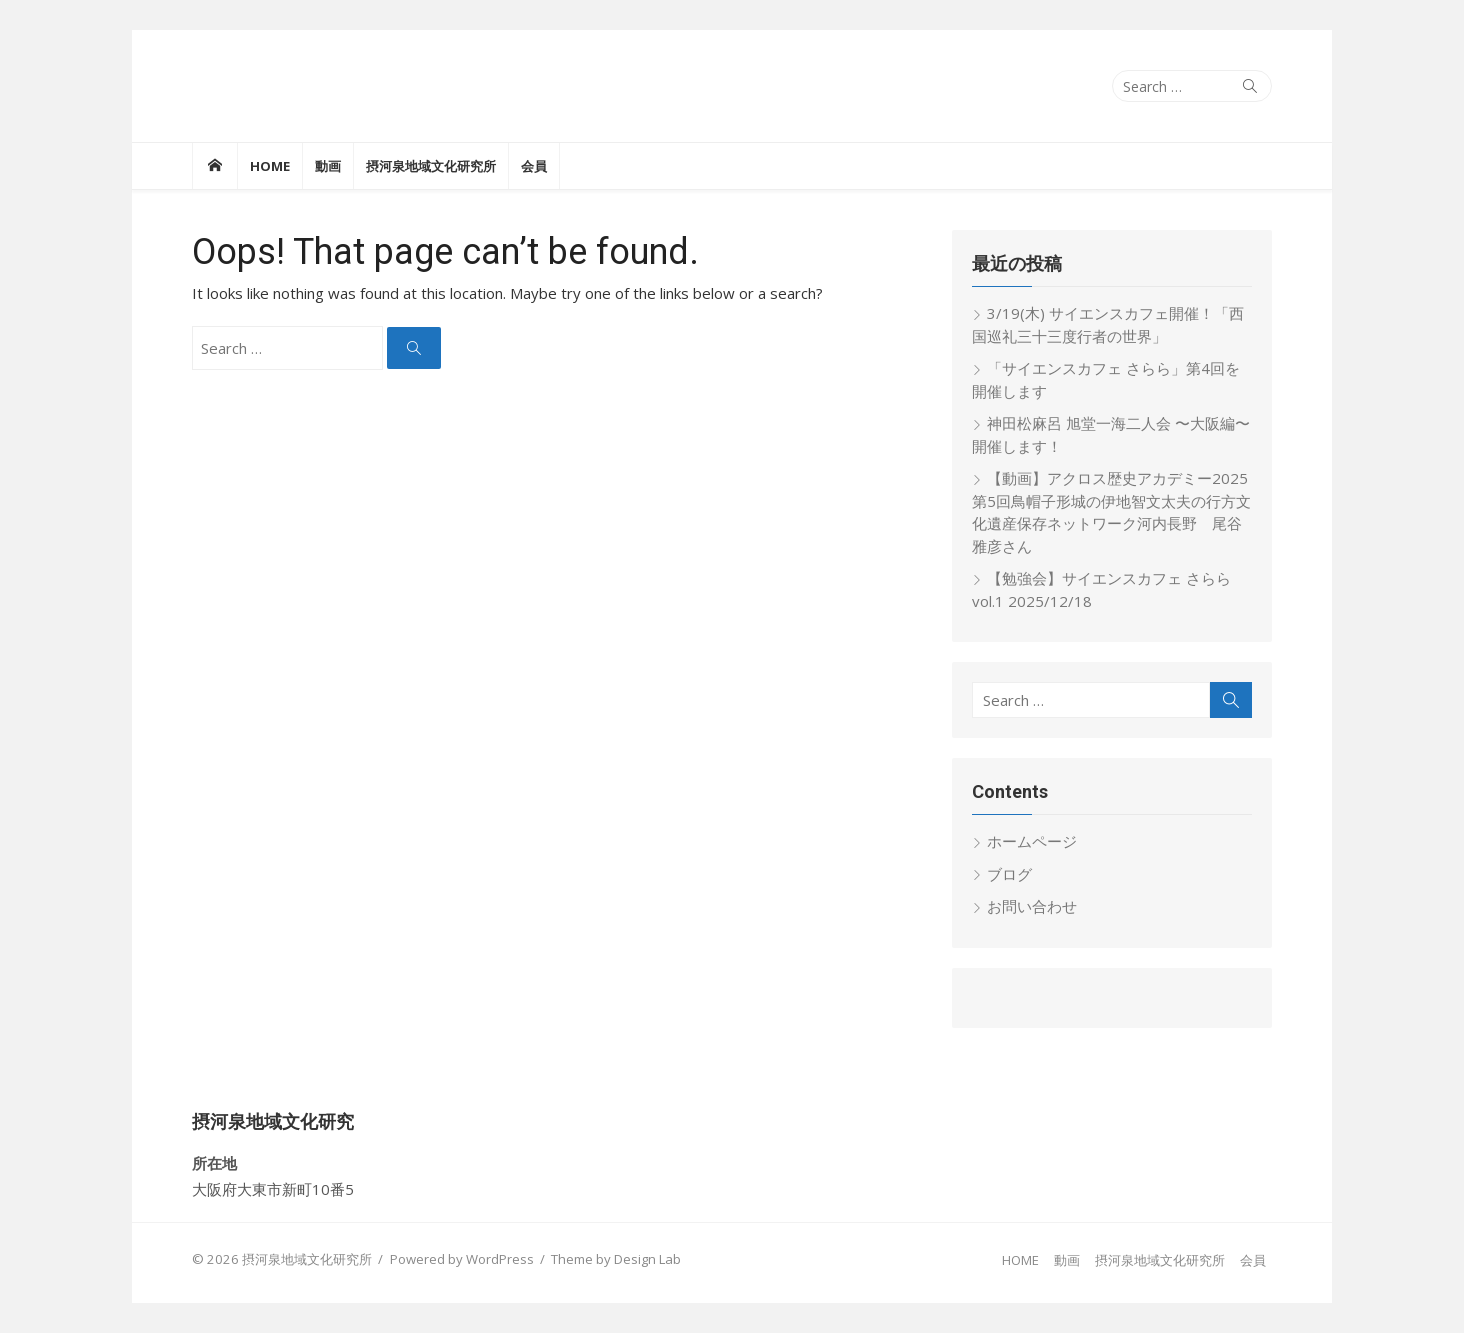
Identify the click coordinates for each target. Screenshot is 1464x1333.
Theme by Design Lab (616, 1259)
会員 (534, 166)
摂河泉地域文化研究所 (431, 166)
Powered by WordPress (462, 1259)
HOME (270, 166)
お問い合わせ (1032, 906)
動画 (328, 166)
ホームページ (1032, 841)
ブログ (1009, 874)
